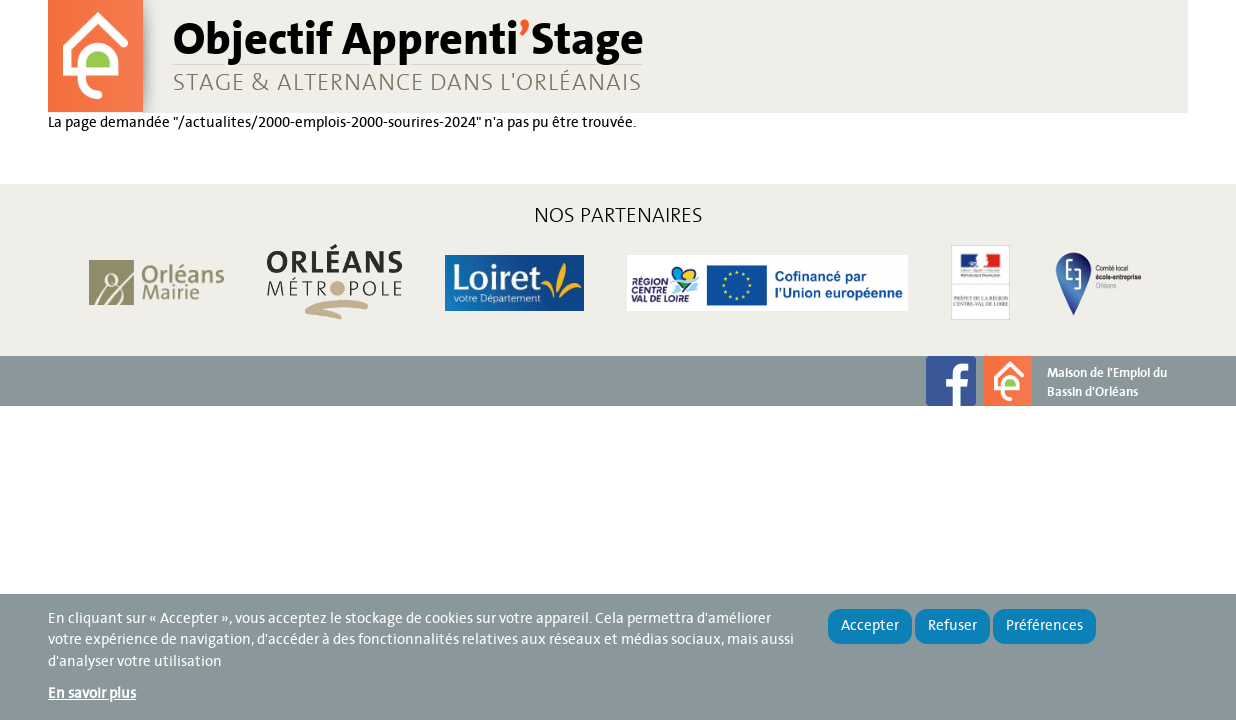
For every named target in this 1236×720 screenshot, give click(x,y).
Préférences (1044, 626)
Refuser (952, 626)
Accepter (870, 626)
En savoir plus (92, 694)
